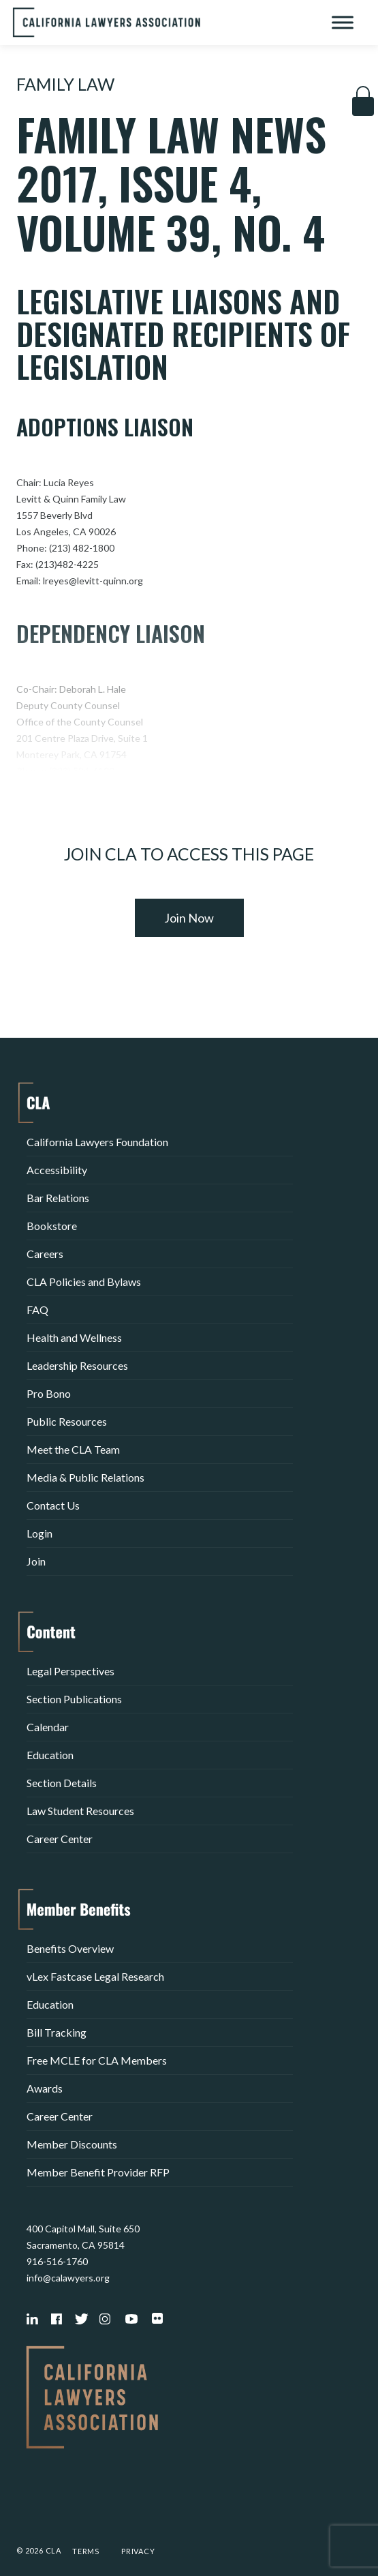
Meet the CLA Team (73, 1449)
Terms (85, 2551)
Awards (45, 2088)
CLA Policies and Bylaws (84, 1281)
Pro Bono (49, 1393)
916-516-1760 (57, 2261)
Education (50, 1754)
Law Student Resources (80, 1810)
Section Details (62, 1782)
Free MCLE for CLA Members (97, 2060)
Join (36, 1561)
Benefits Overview (70, 1948)
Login (39, 1533)
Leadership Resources (77, 1365)
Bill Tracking (56, 2032)
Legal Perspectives (70, 1670)
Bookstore (52, 1225)
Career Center (60, 1838)
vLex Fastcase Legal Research (95, 1976)
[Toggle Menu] (342, 22)
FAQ (37, 1309)
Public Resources (67, 1421)
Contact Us (53, 1505)
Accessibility (57, 1169)
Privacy (138, 2551)
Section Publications (74, 1698)
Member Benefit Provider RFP (98, 2172)
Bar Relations (58, 1197)
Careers (45, 1253)
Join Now (189, 917)
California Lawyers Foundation (97, 1141)
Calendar (48, 1726)
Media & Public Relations (85, 1477)
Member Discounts (72, 2144)
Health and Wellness (74, 1337)
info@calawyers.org (68, 2277)
